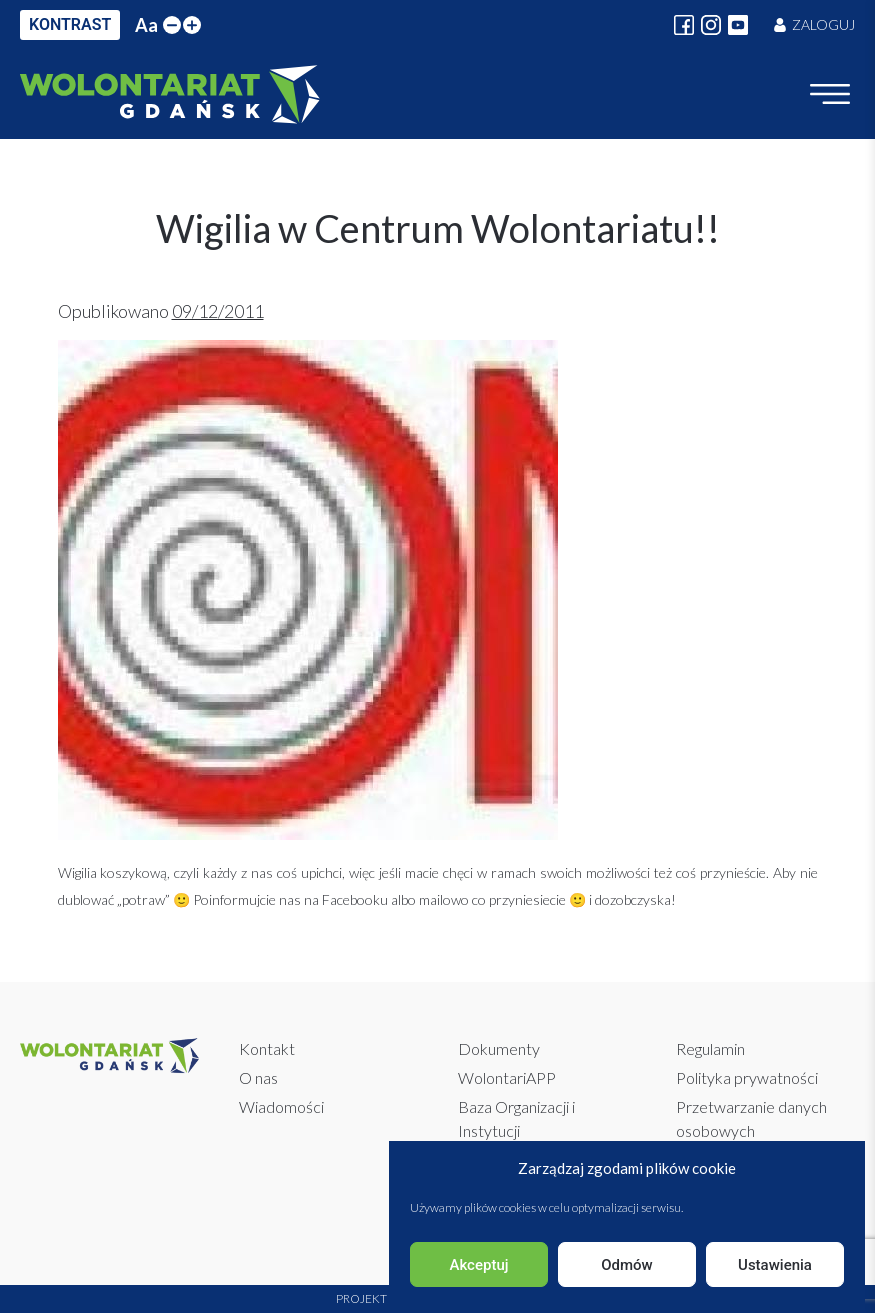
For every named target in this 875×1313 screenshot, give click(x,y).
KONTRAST (70, 24)
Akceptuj (478, 1265)
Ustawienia (775, 1265)
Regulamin (710, 1048)
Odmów (627, 1265)
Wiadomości (281, 1106)
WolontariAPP (507, 1077)
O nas (258, 1077)
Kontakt (267, 1048)
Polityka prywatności (747, 1077)
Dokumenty (499, 1048)
